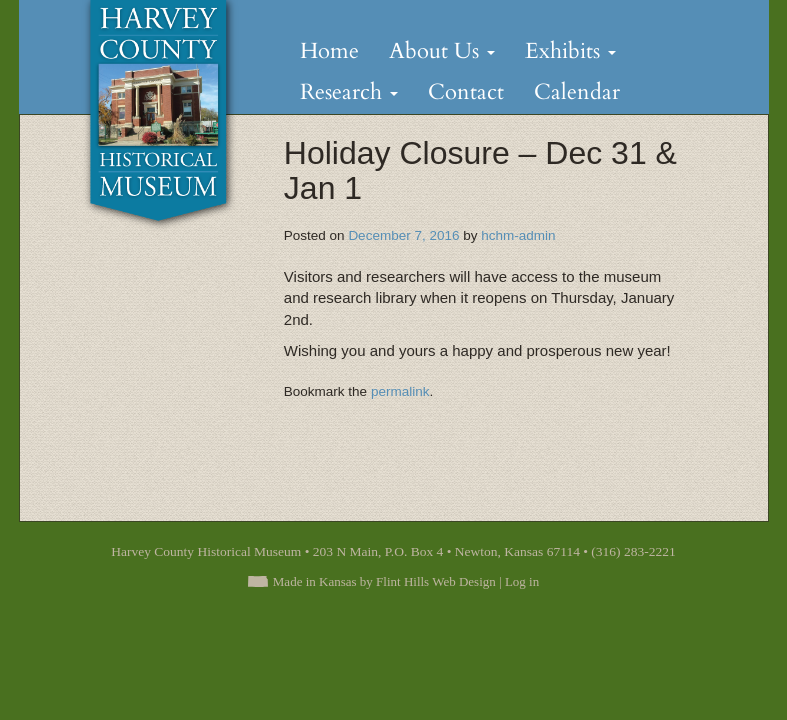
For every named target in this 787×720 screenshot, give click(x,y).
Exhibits (570, 51)
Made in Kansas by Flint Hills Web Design (384, 581)
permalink (400, 391)
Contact (466, 92)
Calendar (577, 92)
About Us (442, 51)
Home (329, 51)
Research (349, 92)
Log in (522, 581)
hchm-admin (518, 235)
